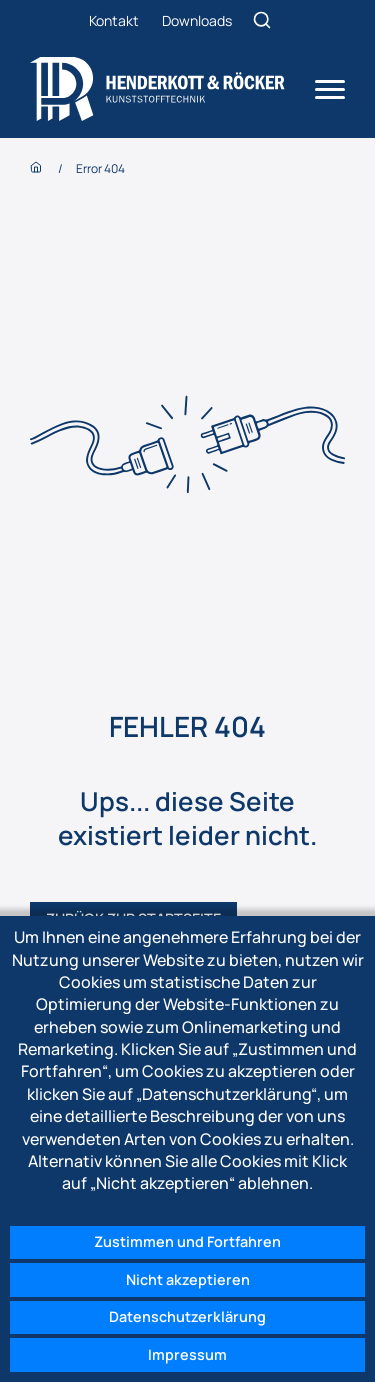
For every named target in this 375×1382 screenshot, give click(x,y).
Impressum (187, 1354)
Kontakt (114, 20)
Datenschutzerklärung (187, 1316)
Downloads (197, 20)
